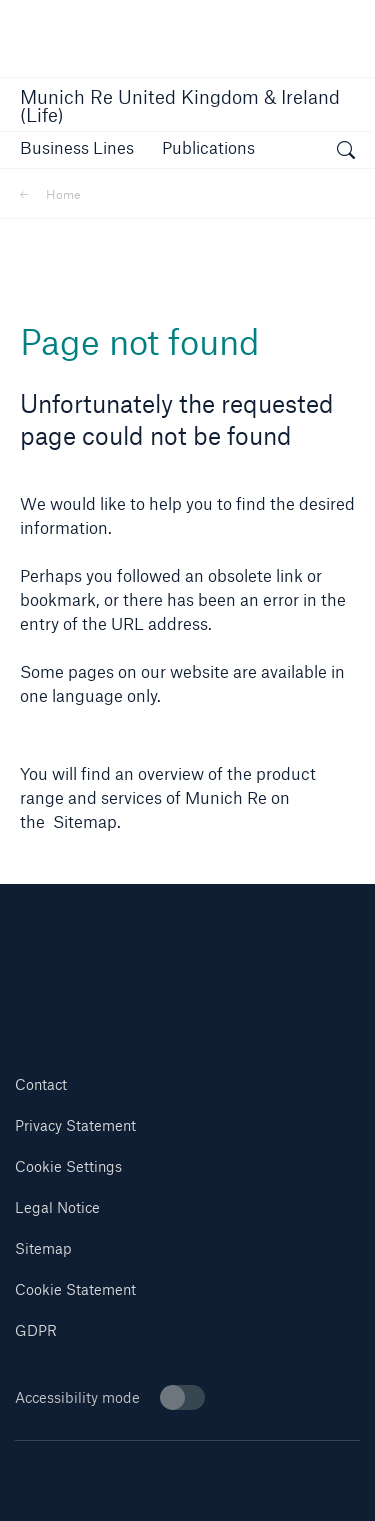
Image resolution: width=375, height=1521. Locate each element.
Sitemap (43, 1248)
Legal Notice (57, 1207)
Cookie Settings (68, 1166)
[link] (208, 147)
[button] (77, 147)
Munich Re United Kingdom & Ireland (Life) (180, 106)
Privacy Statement (75, 1125)
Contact (41, 1084)
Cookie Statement (75, 1289)
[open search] (346, 153)
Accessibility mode (110, 1397)
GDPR (36, 1330)
